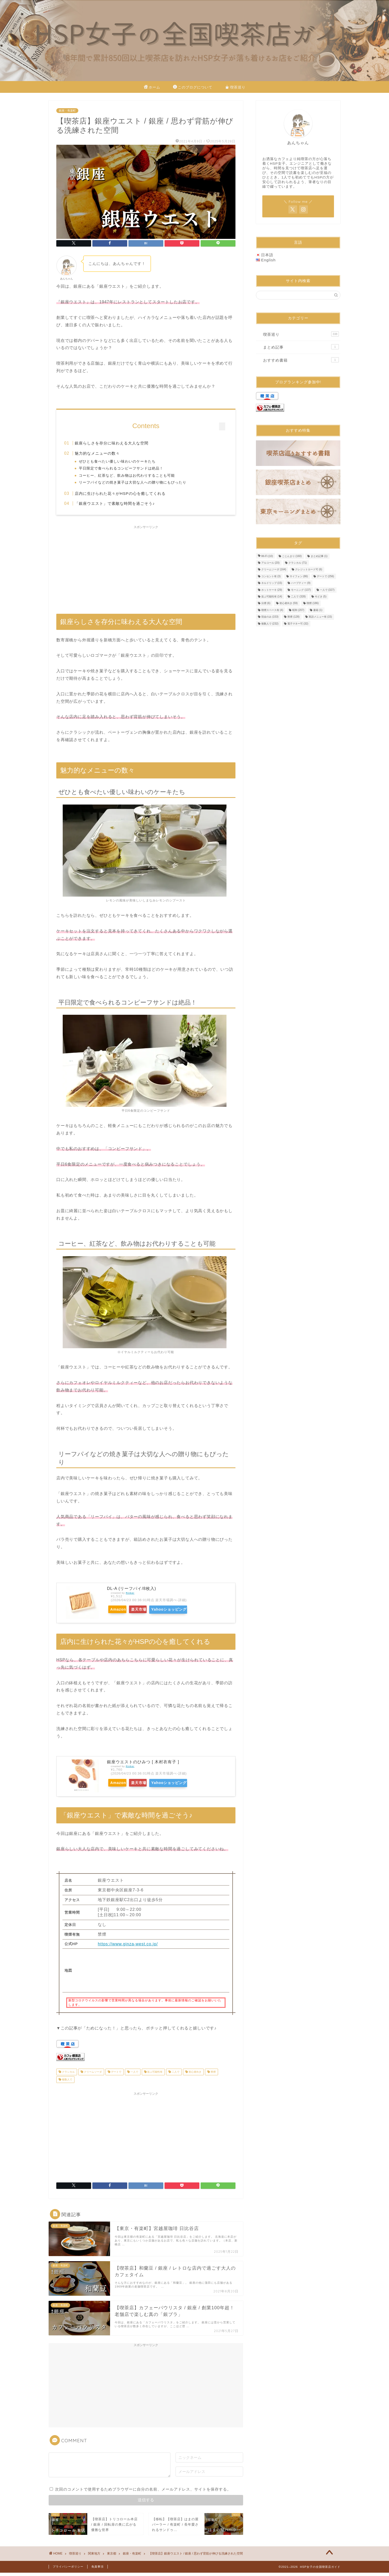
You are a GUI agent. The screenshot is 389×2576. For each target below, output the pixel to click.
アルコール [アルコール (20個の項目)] (270, 562)
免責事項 (97, 2570)
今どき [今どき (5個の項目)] (321, 596)
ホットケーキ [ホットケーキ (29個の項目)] (271, 589)
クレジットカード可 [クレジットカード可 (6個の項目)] (308, 569)
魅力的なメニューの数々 (106, 453)
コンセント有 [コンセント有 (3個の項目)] (271, 576)
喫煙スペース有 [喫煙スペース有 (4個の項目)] (272, 610)
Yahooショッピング (185, 1613)
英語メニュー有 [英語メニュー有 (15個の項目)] (320, 617)
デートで (115, 2075)
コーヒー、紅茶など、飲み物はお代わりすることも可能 (136, 475)
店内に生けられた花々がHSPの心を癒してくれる (129, 495)
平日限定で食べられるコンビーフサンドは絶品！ (130, 468)
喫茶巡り (235, 87)
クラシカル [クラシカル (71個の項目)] (297, 562)
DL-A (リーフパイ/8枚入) (131, 1592)
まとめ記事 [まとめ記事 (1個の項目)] (319, 556)
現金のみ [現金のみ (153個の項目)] (269, 617)
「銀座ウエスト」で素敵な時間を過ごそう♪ (124, 505)
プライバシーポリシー (68, 2570)
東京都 (111, 2557)
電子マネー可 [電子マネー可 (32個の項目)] (297, 623)
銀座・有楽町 (67, 110)
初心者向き (194, 2075)
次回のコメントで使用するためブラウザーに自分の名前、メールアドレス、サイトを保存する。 (143, 2493)
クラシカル (68, 2075)
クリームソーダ (92, 2075)
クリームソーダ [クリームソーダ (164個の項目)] (273, 569)
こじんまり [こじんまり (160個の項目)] (292, 556)
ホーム (152, 87)
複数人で (66, 2083)
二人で (175, 2075)
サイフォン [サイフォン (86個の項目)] (299, 576)
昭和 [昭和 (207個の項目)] (298, 610)
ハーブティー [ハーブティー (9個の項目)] (300, 583)
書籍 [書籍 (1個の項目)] (317, 610)
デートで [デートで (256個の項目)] (325, 576)
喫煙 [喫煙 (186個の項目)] (313, 603)
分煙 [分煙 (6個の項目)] (266, 603)
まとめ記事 (301, 346)
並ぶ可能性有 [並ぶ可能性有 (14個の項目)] (271, 596)
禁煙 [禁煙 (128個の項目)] (293, 617)
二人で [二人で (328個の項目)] (298, 596)
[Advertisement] (145, 571)
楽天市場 (148, 1613)
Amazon (121, 1613)
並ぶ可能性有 (155, 2075)
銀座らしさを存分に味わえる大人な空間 (121, 443)
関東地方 (94, 2557)
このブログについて (192, 87)
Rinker (130, 1596)
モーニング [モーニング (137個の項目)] (301, 589)
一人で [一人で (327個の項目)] (327, 589)
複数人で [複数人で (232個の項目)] (269, 623)
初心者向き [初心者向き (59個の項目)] (288, 603)
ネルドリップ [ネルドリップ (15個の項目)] (271, 583)
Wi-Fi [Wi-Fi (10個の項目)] (267, 556)
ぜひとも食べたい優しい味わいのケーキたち (126, 461)
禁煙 (213, 2075)
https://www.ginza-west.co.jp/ (128, 1947)
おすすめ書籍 (301, 359)
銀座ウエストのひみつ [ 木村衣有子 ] (143, 1766)
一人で (134, 2075)
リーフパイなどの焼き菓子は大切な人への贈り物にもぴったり (142, 482)
